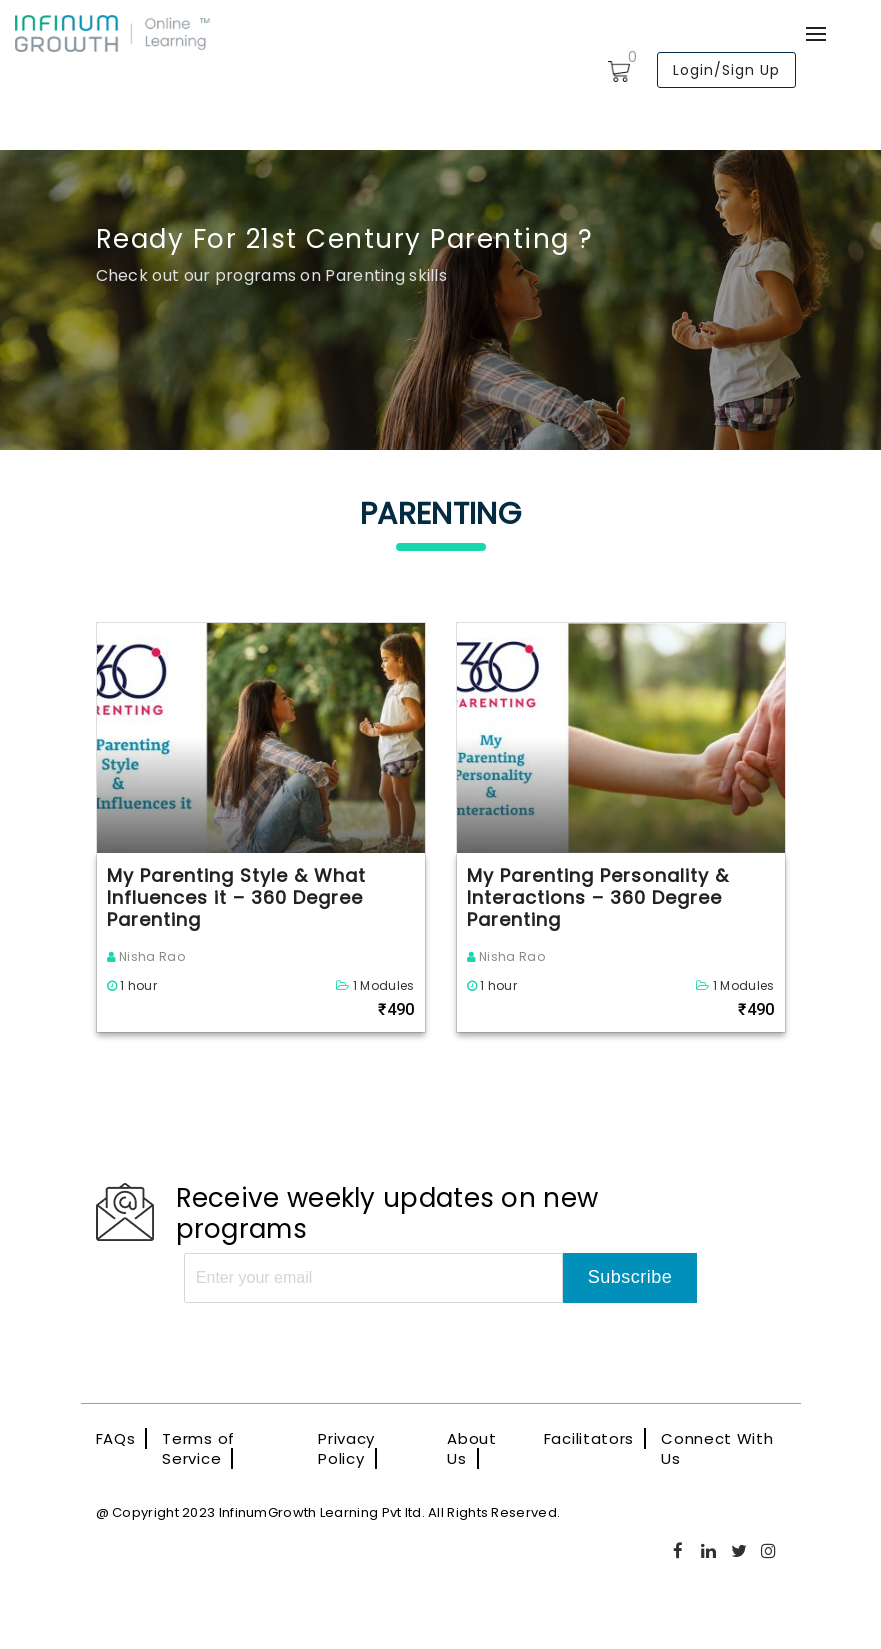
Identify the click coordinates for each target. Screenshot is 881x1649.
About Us (472, 1448)
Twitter (740, 1551)
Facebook (679, 1551)
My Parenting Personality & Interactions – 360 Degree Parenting (598, 897)
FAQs (116, 1438)
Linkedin (709, 1551)
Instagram (770, 1551)
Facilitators (589, 1438)
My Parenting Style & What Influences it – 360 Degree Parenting (236, 897)
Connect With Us (717, 1448)
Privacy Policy (346, 1448)
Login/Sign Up (726, 70)
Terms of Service (198, 1448)
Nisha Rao (146, 956)
